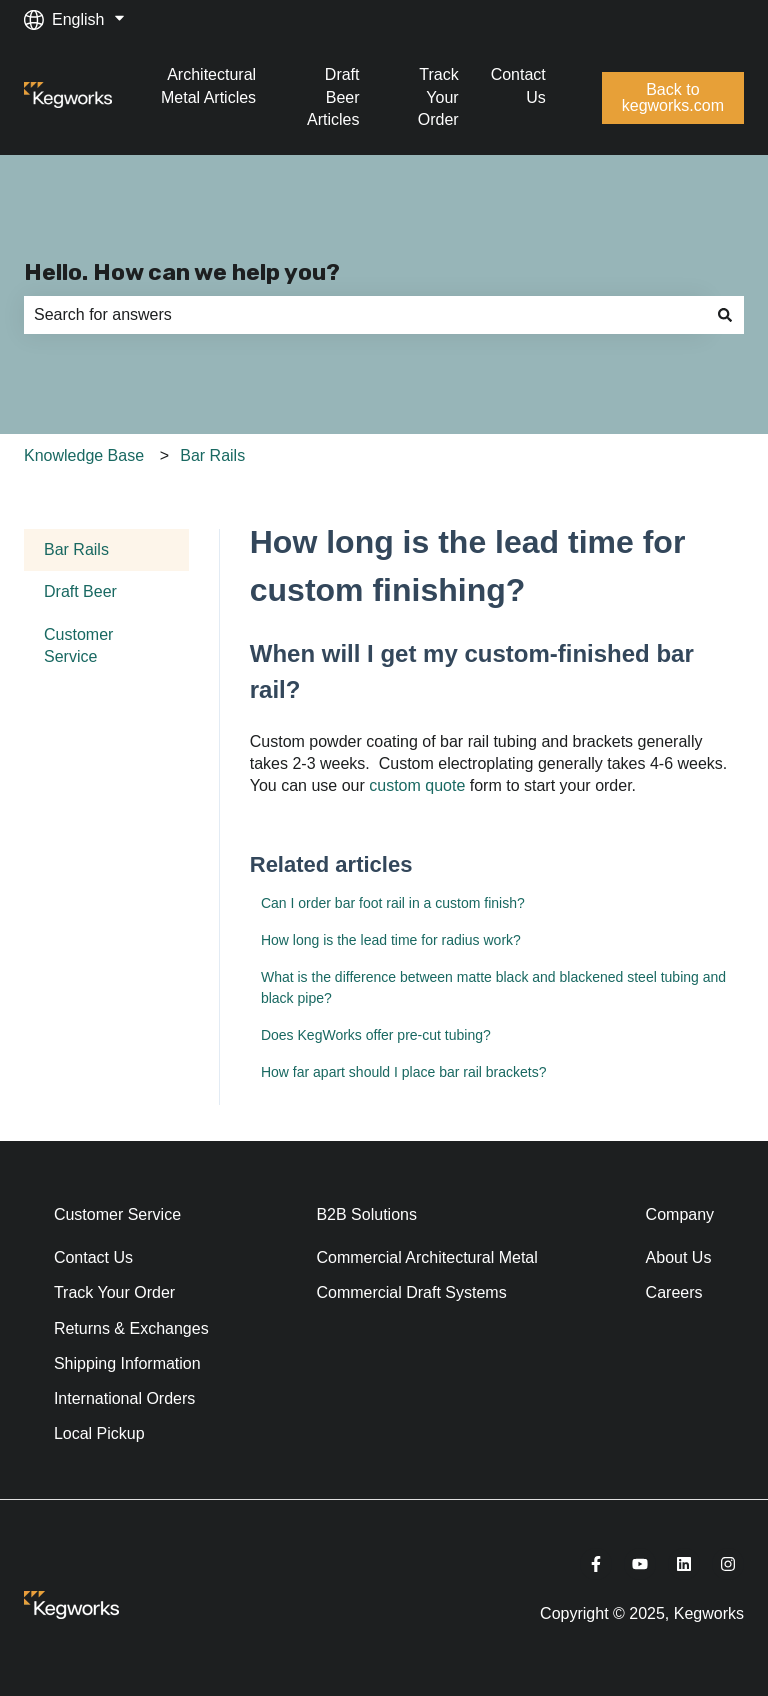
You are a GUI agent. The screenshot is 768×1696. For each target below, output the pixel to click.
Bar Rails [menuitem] (76, 549)
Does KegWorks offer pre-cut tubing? (376, 1035)
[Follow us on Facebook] (596, 1564)
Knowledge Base (84, 455)
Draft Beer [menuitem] (80, 591)
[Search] (725, 315)
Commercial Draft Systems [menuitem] (411, 1292)
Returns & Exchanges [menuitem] (131, 1328)
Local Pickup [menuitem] (99, 1433)
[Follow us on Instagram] (728, 1564)
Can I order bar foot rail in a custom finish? (393, 903)
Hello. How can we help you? (182, 272)
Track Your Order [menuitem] (114, 1292)
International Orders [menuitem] (124, 1398)
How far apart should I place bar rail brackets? (404, 1072)
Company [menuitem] (680, 1214)
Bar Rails (212, 455)
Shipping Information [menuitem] (127, 1363)
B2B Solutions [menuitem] (366, 1214)
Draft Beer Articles (333, 97)
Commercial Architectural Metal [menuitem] (426, 1257)
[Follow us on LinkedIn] (684, 1564)
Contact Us (518, 85)
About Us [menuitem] (679, 1257)
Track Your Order (438, 97)
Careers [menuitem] (674, 1292)
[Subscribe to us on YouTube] (640, 1564)
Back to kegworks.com (673, 97)
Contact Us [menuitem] (93, 1257)
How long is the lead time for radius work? (391, 940)
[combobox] (365, 315)
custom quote (417, 785)
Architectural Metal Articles (208, 85)
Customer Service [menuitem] (78, 645)
